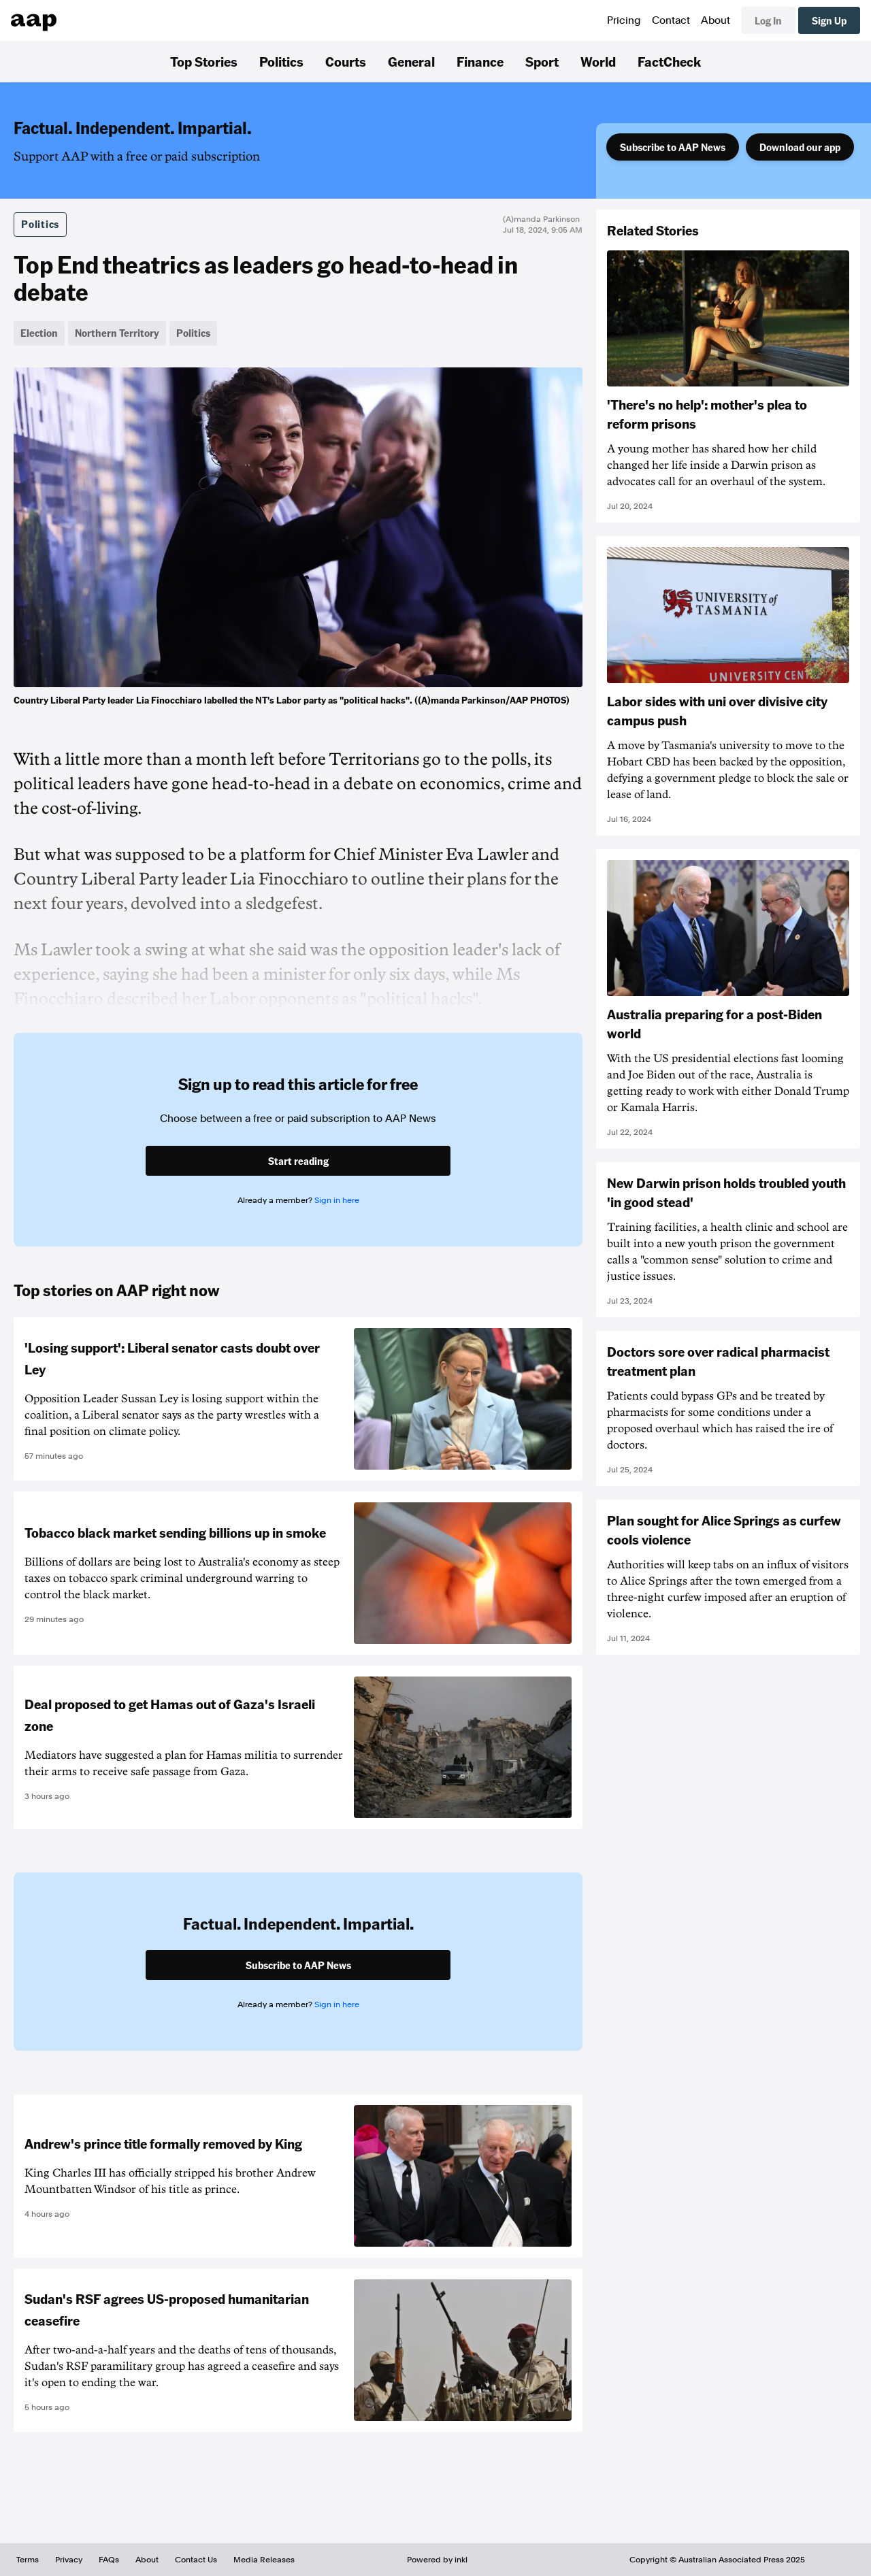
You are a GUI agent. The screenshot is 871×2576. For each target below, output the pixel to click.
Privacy (68, 2559)
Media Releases (264, 2559)
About (715, 20)
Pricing (624, 20)
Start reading (298, 1161)
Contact (671, 20)
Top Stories (203, 61)
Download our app (799, 147)
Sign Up (829, 20)
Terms (27, 2559)
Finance (480, 61)
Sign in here (336, 1200)
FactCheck (669, 61)
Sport (542, 61)
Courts (345, 61)
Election (39, 333)
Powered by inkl (437, 2559)
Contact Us (196, 2559)
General (411, 61)
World (598, 61)
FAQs (109, 2559)
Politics (281, 61)
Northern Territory (117, 333)
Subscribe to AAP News (672, 147)
